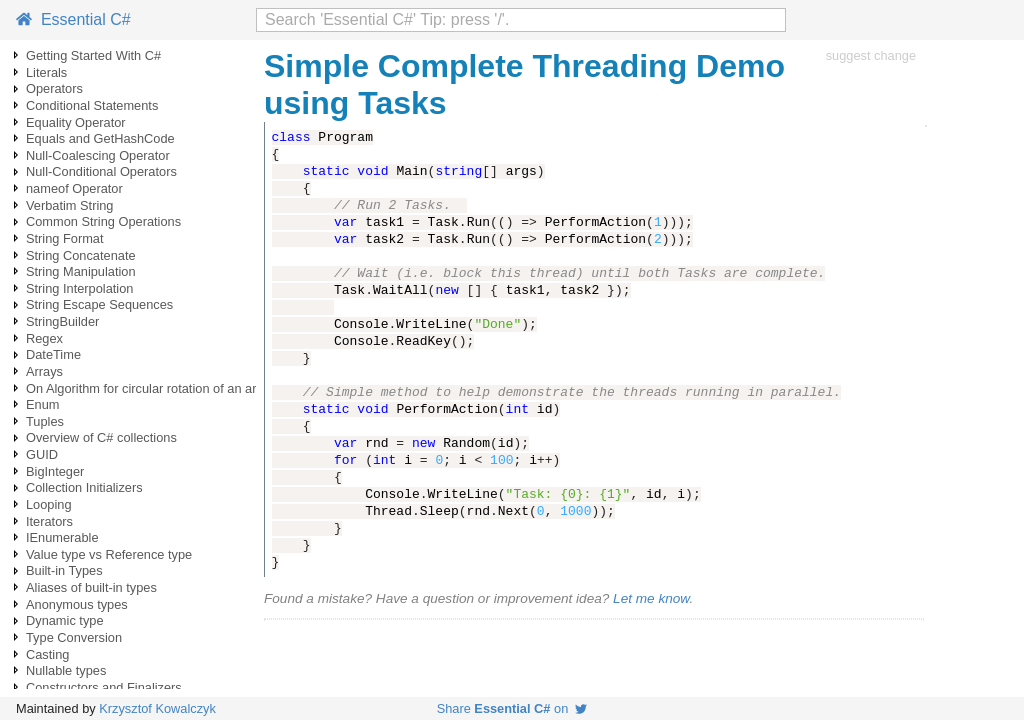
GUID (42, 454)
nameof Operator (74, 188)
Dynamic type (65, 620)
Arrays (44, 371)
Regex (44, 338)
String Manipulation (81, 271)
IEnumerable (62, 537)
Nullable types (66, 670)
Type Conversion (74, 637)
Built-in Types (64, 570)
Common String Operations (103, 221)
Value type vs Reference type (109, 554)
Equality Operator (76, 122)
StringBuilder (62, 321)
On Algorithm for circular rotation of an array (150, 388)
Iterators (49, 521)
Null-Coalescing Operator (98, 155)
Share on (512, 708)
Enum (42, 404)
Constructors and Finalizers (104, 687)
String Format (65, 238)
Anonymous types (77, 604)
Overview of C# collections (101, 437)
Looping (49, 504)
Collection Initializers (84, 487)
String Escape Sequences (99, 304)
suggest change (871, 55)
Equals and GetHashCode (100, 138)
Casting (47, 654)
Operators (54, 88)
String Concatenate (81, 255)
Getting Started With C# (93, 55)
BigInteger (55, 471)
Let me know (651, 598)
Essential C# (73, 19)
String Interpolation (79, 288)
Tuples (45, 421)
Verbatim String (70, 205)
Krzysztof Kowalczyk (157, 708)
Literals (46, 72)
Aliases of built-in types (91, 587)
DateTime (53, 354)
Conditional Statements (92, 105)
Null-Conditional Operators (101, 171)
